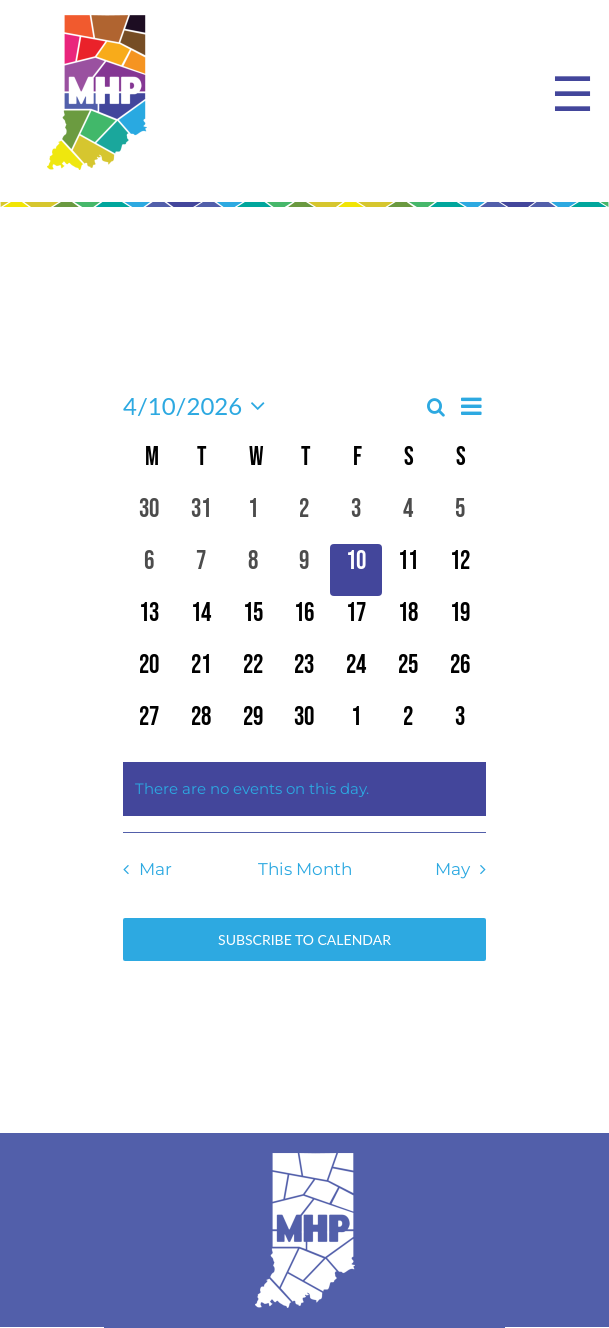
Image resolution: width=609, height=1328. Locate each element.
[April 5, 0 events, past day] (460, 518)
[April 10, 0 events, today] (356, 570)
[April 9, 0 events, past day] (305, 570)
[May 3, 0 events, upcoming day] (460, 726)
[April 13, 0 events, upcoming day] (149, 622)
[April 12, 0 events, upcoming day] (460, 570)
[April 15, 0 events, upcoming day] (253, 622)
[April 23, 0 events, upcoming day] (305, 674)
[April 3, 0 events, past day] (356, 518)
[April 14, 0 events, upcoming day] (201, 622)
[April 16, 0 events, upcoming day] (305, 622)
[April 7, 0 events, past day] (201, 570)
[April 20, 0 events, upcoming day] (149, 674)
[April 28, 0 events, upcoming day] (201, 726)
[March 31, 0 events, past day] (201, 518)
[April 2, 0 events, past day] (305, 518)
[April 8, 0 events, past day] (253, 570)
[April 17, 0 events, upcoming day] (356, 622)
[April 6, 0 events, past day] (149, 570)
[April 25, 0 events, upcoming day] (408, 674)
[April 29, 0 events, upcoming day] (253, 726)
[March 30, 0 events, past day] (149, 518)
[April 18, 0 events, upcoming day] (408, 622)
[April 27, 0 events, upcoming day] (149, 726)
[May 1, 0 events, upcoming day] (356, 726)
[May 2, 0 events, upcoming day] (408, 726)
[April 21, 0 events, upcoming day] (201, 674)
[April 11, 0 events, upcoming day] (408, 570)
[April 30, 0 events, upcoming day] (305, 726)
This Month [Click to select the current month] (305, 869)
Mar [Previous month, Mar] (155, 869)
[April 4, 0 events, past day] (408, 518)
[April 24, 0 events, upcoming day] (356, 674)
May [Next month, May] (452, 869)
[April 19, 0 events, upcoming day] (460, 622)
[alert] (304, 789)
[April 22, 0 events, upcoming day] (253, 674)
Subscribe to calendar (304, 939)
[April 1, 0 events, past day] (253, 518)
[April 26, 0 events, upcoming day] (460, 674)
